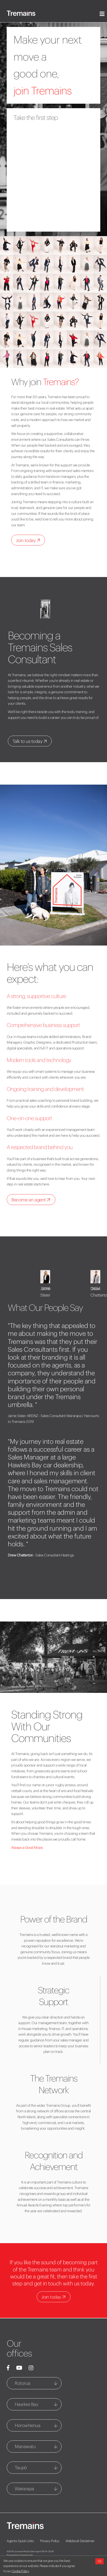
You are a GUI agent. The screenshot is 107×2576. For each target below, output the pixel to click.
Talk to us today (31, 741)
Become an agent (31, 1200)
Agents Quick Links (20, 2541)
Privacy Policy (49, 2541)
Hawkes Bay (26, 2404)
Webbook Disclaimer (80, 2541)
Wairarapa (24, 2488)
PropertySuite (26, 2555)
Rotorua (22, 2383)
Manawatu (25, 2446)
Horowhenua (27, 2425)
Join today (29, 540)
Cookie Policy (20, 2571)
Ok (99, 2561)
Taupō (21, 2467)
